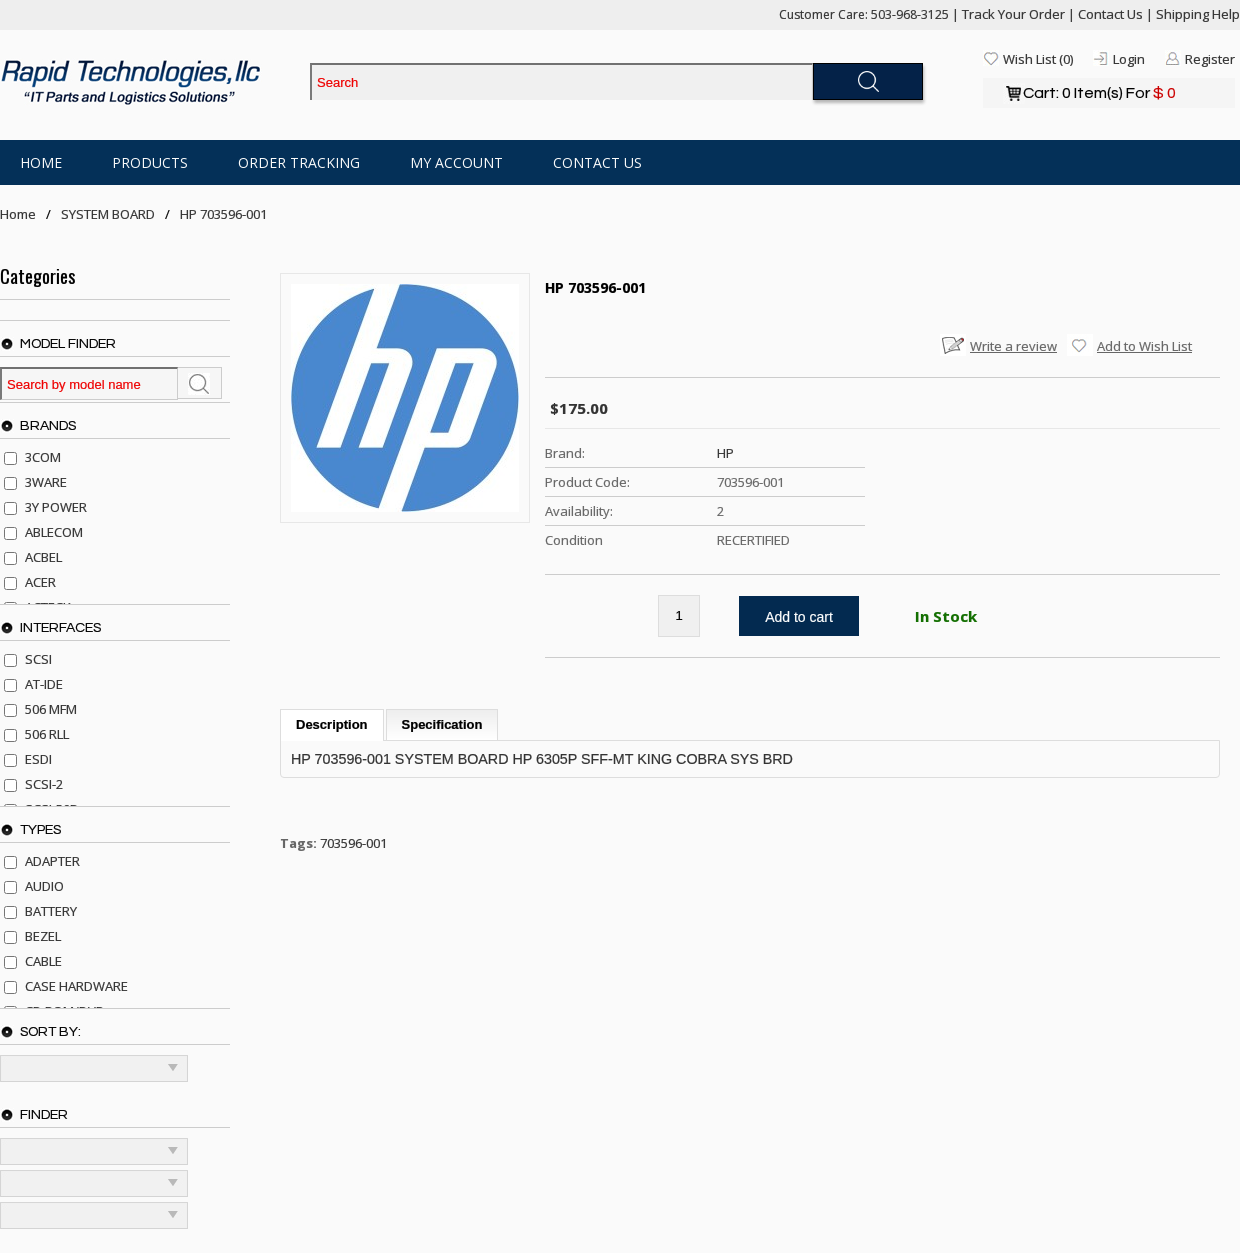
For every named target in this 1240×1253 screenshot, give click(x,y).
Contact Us (1110, 14)
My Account (456, 162)
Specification (442, 724)
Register (1210, 59)
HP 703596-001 (223, 214)
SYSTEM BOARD (108, 214)
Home (41, 162)
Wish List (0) (1038, 59)
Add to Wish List (1144, 346)
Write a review (1013, 346)
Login (1129, 59)
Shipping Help (1198, 14)
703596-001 (353, 843)
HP (725, 453)
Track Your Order (1013, 14)
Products (150, 162)
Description (332, 724)
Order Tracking (299, 162)
